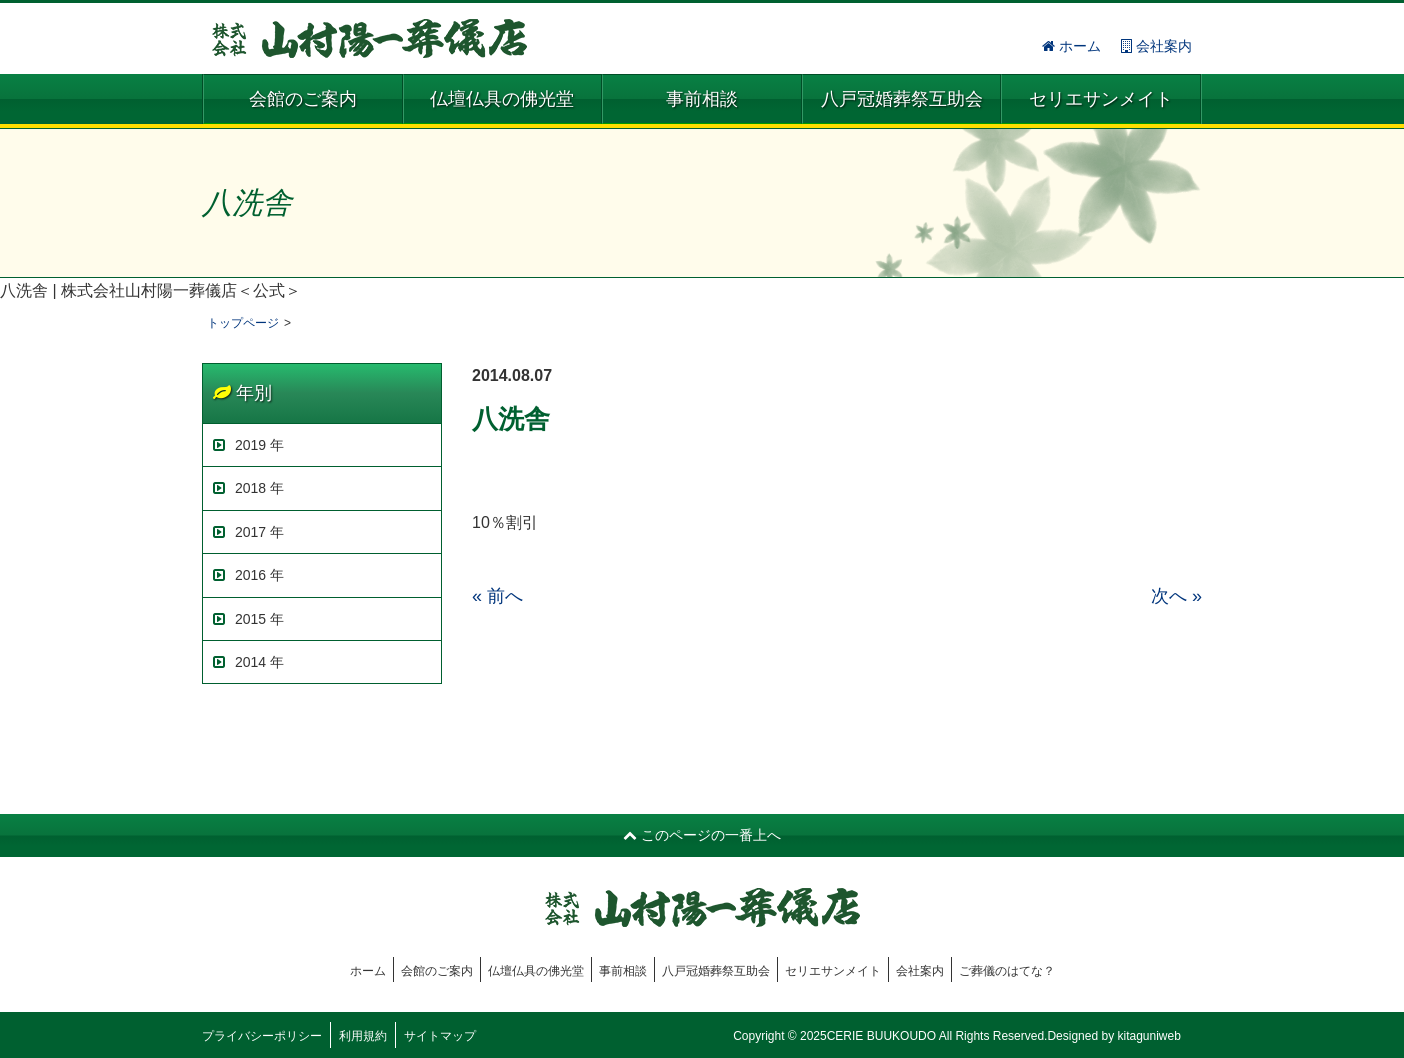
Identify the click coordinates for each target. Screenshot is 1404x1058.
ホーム (1071, 46)
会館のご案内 (303, 99)
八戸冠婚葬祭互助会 (902, 99)
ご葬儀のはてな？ (1007, 971)
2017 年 (248, 532)
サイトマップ (440, 1036)
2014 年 (248, 662)
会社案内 (1156, 46)
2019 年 (248, 445)
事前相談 (702, 99)
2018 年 (248, 488)
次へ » (1176, 596)
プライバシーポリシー (262, 1036)
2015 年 (248, 619)
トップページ (243, 323)
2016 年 (248, 575)
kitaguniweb (1148, 1036)
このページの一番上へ (702, 835)
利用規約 (363, 1036)
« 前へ (497, 596)
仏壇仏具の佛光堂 (502, 99)
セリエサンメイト (1101, 99)
